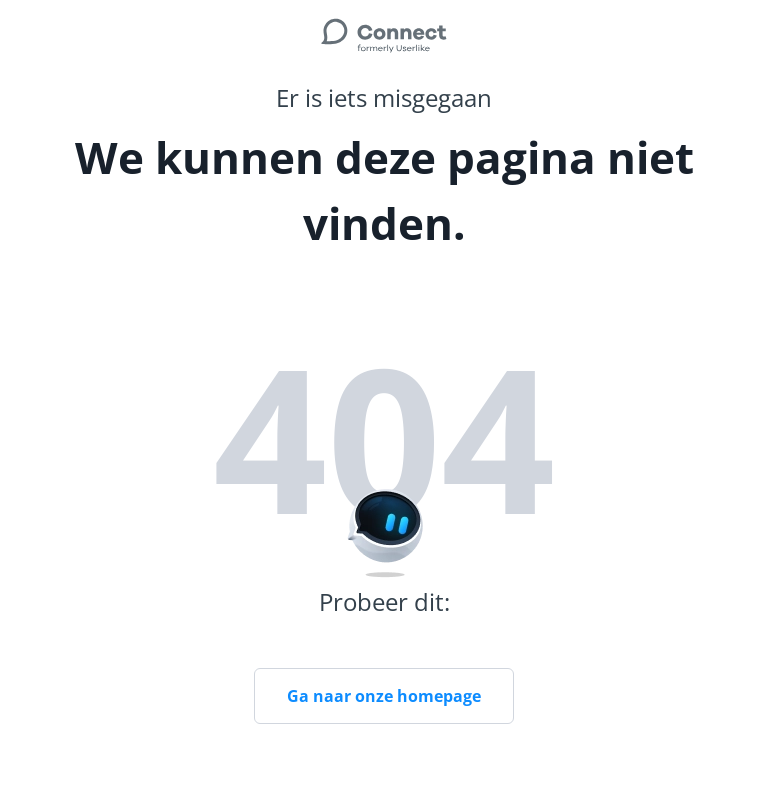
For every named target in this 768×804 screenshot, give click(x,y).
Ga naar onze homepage (384, 696)
